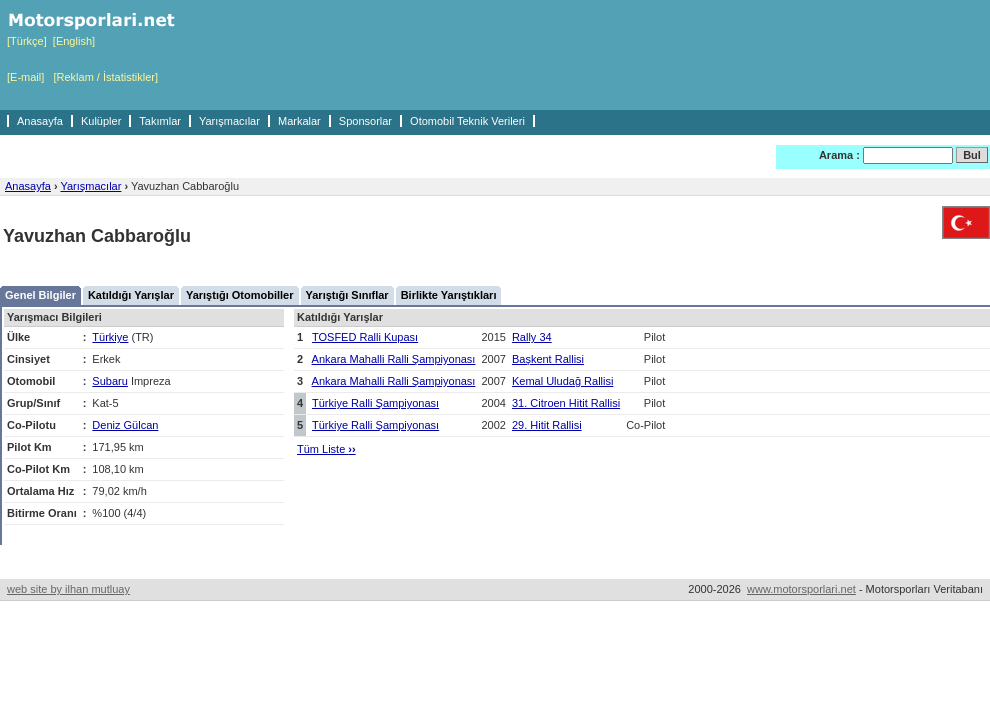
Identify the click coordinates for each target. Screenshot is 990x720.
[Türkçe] (27, 41)
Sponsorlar (365, 121)
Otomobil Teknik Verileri (467, 121)
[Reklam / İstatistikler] (105, 77)
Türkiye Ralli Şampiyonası (375, 403)
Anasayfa (40, 121)
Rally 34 (532, 337)
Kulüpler (101, 121)
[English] (74, 41)
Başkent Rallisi (548, 359)
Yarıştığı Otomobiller (240, 295)
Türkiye (110, 337)
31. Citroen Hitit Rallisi (566, 403)
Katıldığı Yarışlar (131, 295)
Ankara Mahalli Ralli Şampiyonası (394, 359)
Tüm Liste (326, 449)
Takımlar (160, 121)
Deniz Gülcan (125, 425)
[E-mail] (25, 77)
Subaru (109, 381)
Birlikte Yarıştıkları (449, 295)
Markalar (299, 121)
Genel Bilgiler (40, 295)
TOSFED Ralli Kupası (365, 337)
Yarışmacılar (229, 121)
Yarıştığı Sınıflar (347, 295)
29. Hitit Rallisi (547, 425)
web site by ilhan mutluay (68, 589)
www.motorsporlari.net (801, 589)
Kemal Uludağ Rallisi (563, 381)
